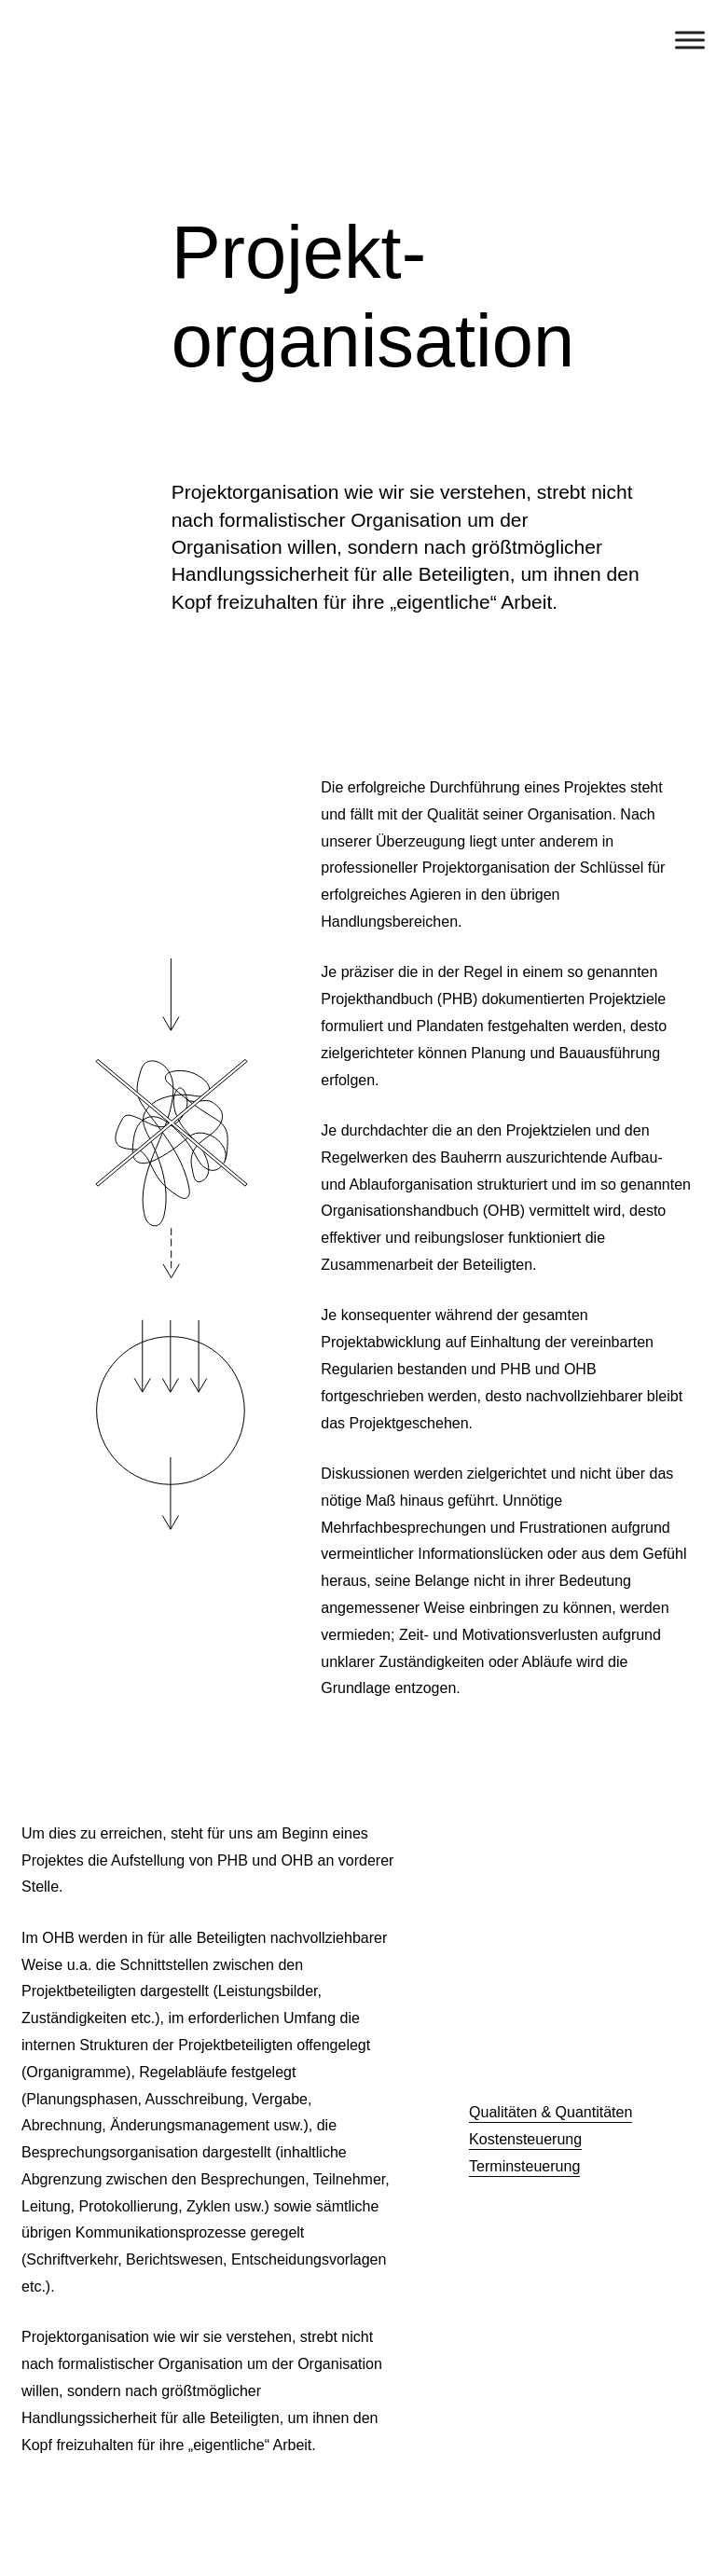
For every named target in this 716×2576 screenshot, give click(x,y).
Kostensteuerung (525, 2139)
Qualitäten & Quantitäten (550, 2112)
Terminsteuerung (524, 2166)
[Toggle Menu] (690, 39)
